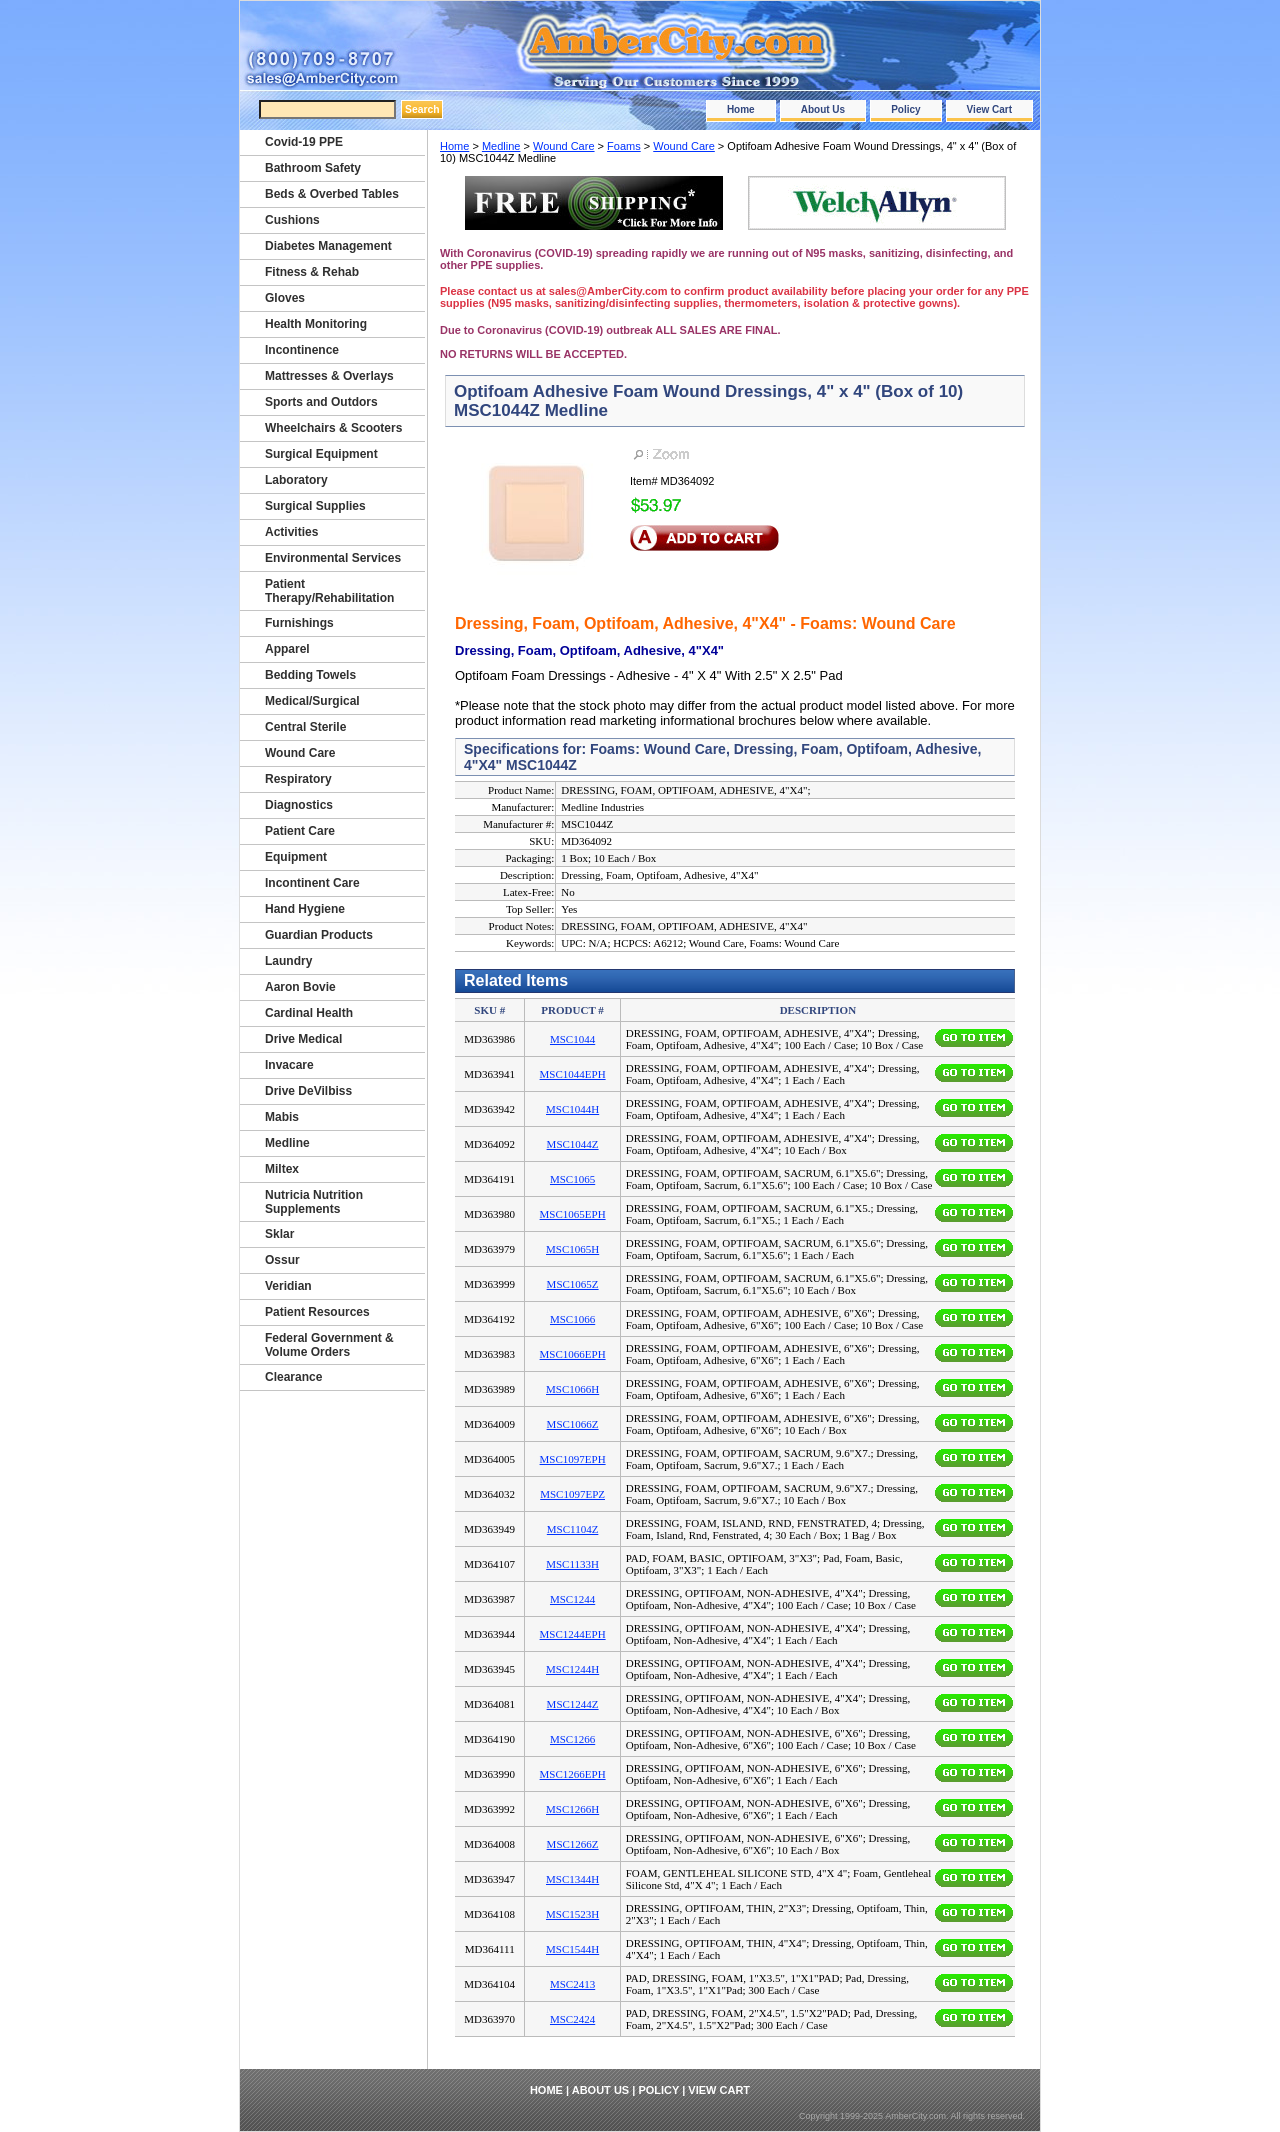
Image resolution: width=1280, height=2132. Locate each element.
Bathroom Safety (313, 168)
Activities (291, 532)
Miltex (282, 1169)
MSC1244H (572, 1669)
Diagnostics (299, 805)
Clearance (293, 1377)
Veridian (288, 1286)
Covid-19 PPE (304, 142)
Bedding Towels (310, 675)
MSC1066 (572, 1319)
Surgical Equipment (321, 454)
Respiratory (298, 779)
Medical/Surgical (312, 701)
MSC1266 (572, 1739)
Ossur (282, 1260)
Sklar (279, 1234)
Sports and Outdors (321, 402)
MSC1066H (572, 1389)
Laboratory (296, 480)
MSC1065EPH (573, 1214)
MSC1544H (572, 1949)
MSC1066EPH (573, 1354)
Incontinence (302, 350)
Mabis (282, 1117)
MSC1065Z (573, 1284)
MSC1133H (572, 1564)
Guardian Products (319, 935)
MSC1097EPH (573, 1459)
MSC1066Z (573, 1424)
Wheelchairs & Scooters (333, 428)
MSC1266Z (573, 1844)
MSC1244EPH (573, 1634)
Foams (624, 146)
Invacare (289, 1065)
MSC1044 (572, 1039)
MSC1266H (572, 1809)
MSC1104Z (573, 1529)
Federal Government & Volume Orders (329, 1345)
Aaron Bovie (300, 987)
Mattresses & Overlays (329, 376)
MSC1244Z (573, 1704)
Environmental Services (333, 558)
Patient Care (300, 831)
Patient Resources (317, 1312)
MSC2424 (572, 2019)
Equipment (296, 857)
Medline (501, 146)
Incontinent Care (312, 883)
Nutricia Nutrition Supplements (314, 1202)
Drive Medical (303, 1039)
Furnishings (299, 623)
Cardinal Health (309, 1013)
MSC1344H (572, 1879)
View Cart (989, 109)
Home (741, 109)
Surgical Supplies (315, 506)
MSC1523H (572, 1914)
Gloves (285, 298)
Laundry (288, 961)
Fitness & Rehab (312, 272)
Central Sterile (305, 727)
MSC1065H (572, 1249)
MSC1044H (572, 1109)
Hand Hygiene (305, 909)
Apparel (287, 649)
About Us (823, 109)
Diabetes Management (328, 246)
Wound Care (564, 146)
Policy (905, 109)
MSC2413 (572, 1984)
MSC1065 (572, 1179)
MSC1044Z (573, 1144)
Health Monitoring (316, 324)
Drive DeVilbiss (308, 1091)
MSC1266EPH (573, 1774)
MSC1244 (572, 1599)
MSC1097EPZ (572, 1494)
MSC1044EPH (573, 1074)
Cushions (292, 220)
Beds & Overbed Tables (332, 194)
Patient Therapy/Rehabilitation (329, 591)
